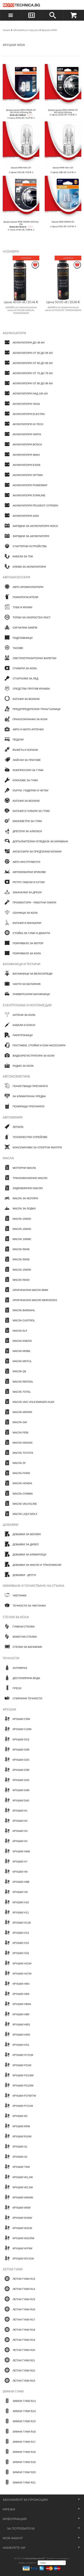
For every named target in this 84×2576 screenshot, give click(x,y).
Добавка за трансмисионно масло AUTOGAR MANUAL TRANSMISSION (21, 310)
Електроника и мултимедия (27, 1005)
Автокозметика (16, 1076)
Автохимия (13, 1117)
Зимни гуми (13, 2391)
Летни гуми (13, 2269)
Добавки (10, 1524)
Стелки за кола (16, 1617)
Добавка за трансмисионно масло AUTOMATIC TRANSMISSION (63, 308)
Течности (11, 1658)
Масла (8, 1158)
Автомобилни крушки (26, 30)
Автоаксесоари (16, 577)
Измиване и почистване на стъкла (33, 1585)
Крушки (9, 1709)
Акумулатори (14, 333)
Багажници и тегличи (21, 964)
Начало (6, 30)
